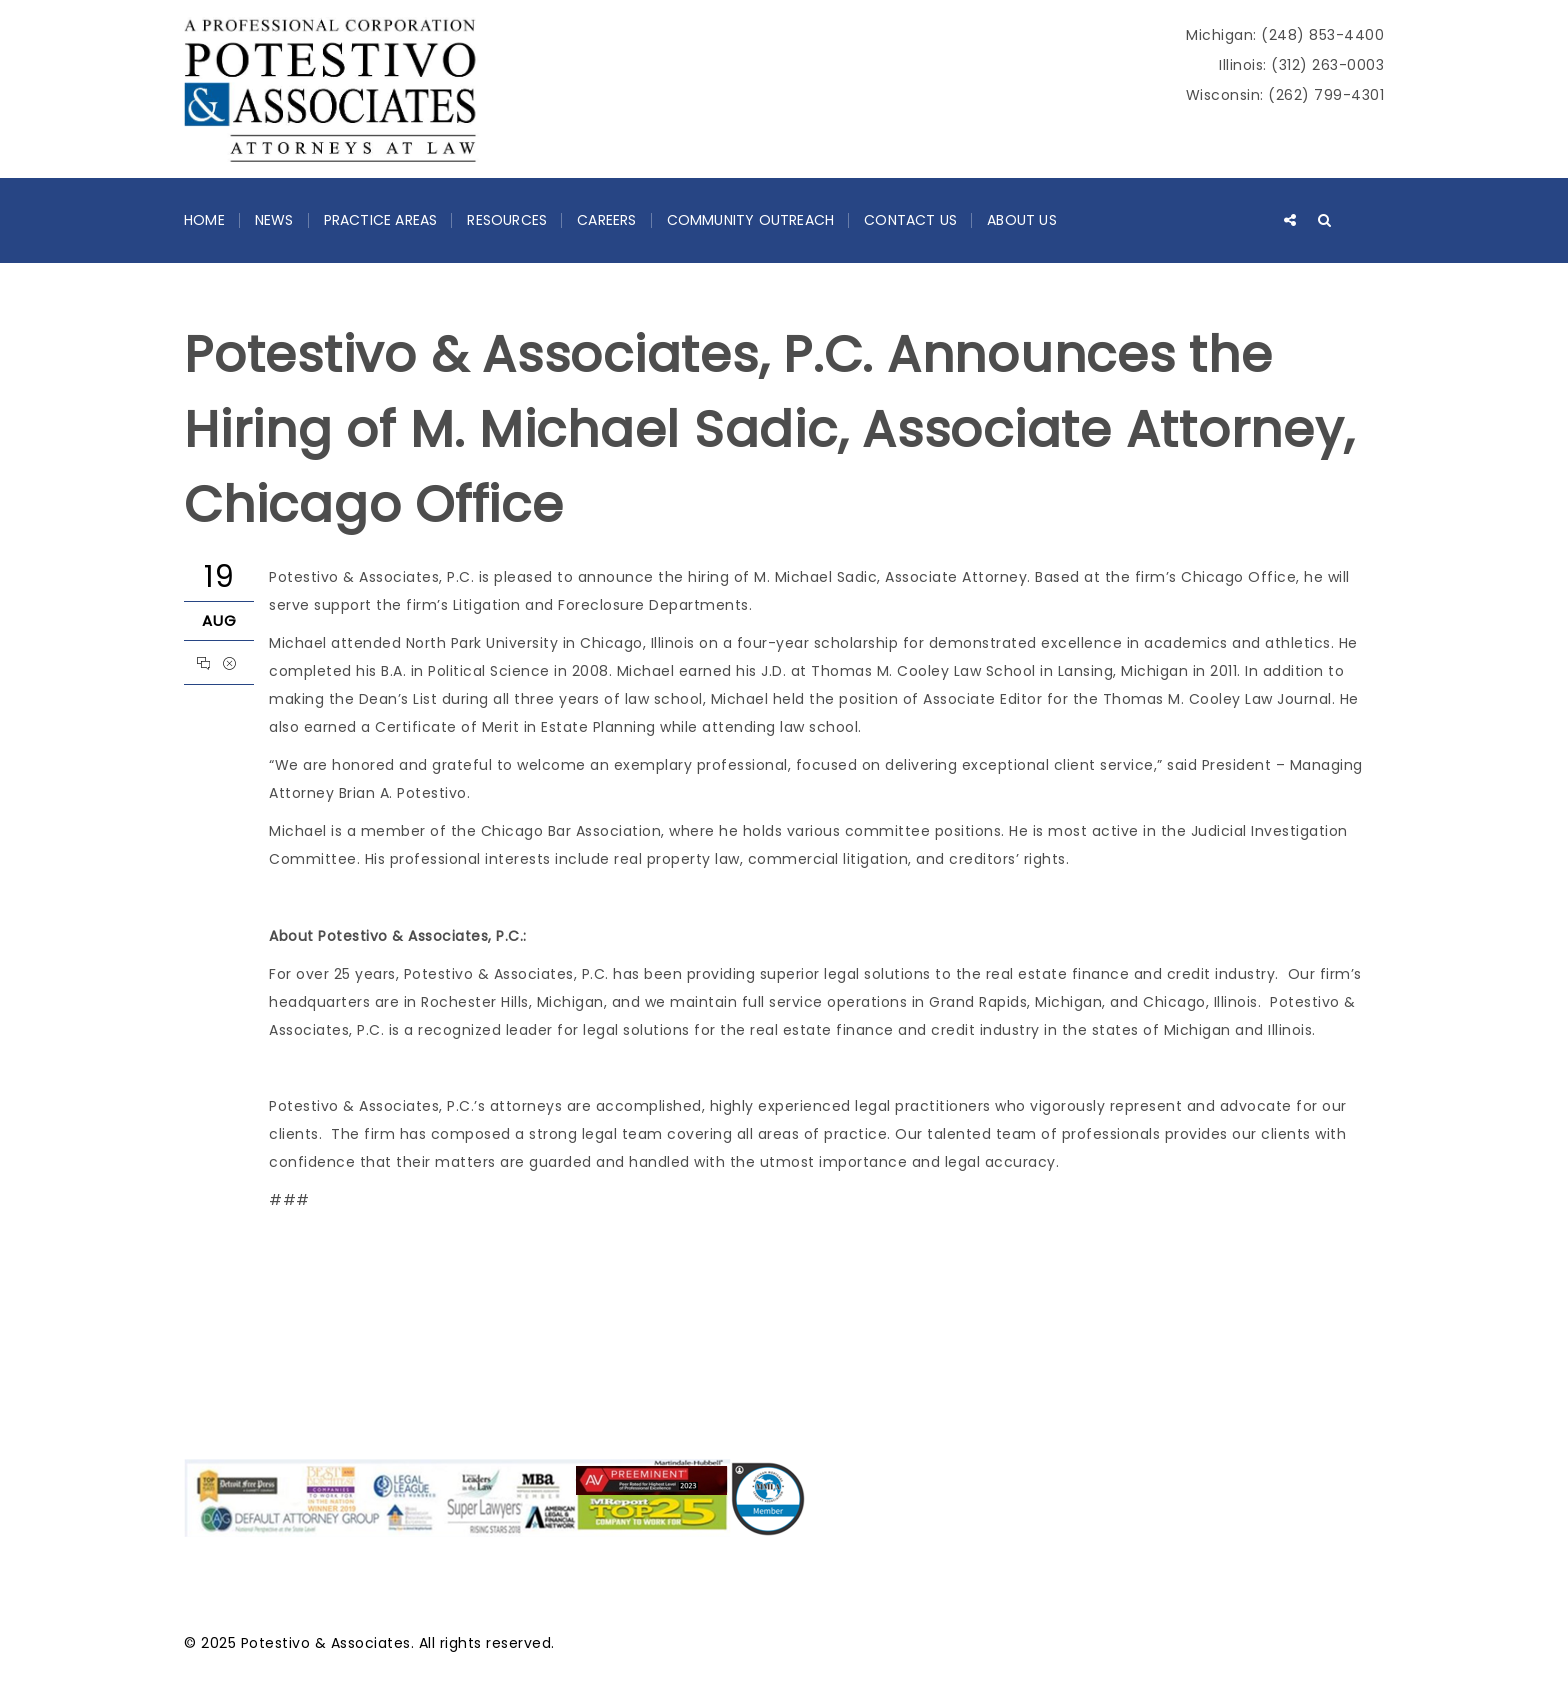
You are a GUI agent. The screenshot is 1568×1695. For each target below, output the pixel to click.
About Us (1022, 220)
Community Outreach (751, 220)
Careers (606, 220)
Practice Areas (381, 220)
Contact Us (910, 220)
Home (204, 220)
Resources (507, 220)
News (274, 220)
